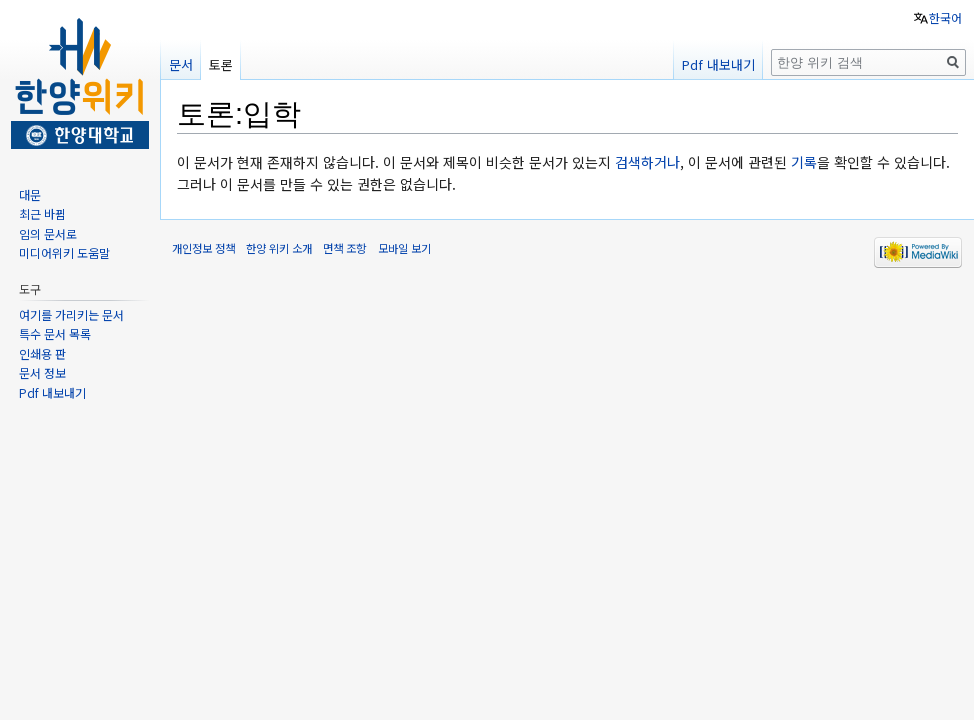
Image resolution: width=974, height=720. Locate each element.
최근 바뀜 (42, 213)
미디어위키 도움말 (64, 252)
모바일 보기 (404, 248)
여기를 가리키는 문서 (71, 314)
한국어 (945, 17)
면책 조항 (344, 248)
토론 (221, 64)
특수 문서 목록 (55, 333)
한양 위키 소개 (279, 248)
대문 (30, 194)
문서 (181, 64)
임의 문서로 (48, 233)
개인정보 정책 (203, 248)
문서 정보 (42, 372)
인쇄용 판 (42, 353)
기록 (804, 162)
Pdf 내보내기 (718, 64)
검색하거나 (647, 162)
